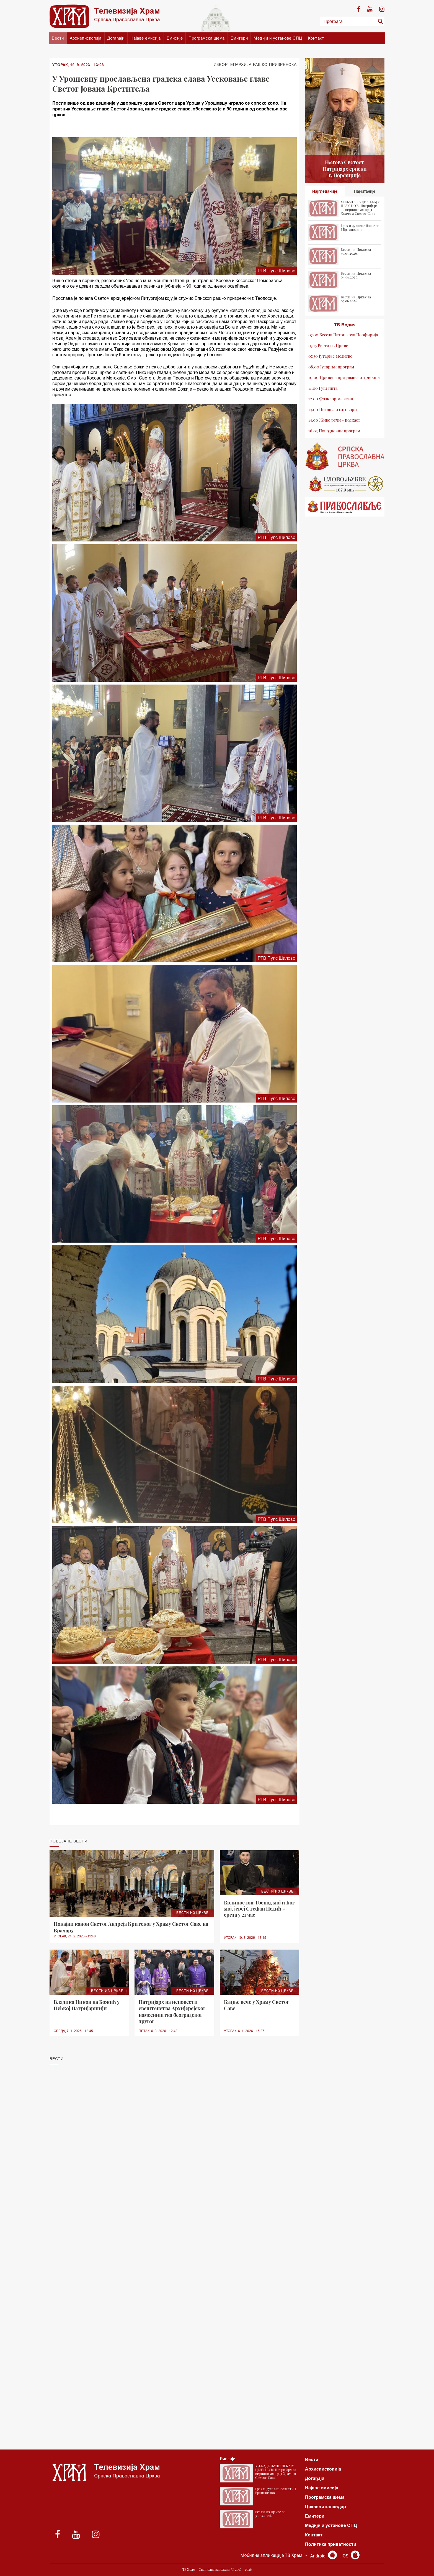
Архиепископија (86, 38)
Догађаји (116, 38)
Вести (58, 38)
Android (323, 2556)
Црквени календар (325, 2506)
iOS (351, 2556)
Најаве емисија (145, 38)
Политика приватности (330, 2544)
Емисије (175, 38)
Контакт (316, 38)
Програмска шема (206, 38)
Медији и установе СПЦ (278, 38)
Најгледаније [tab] (324, 191)
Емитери (239, 38)
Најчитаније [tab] (364, 191)
